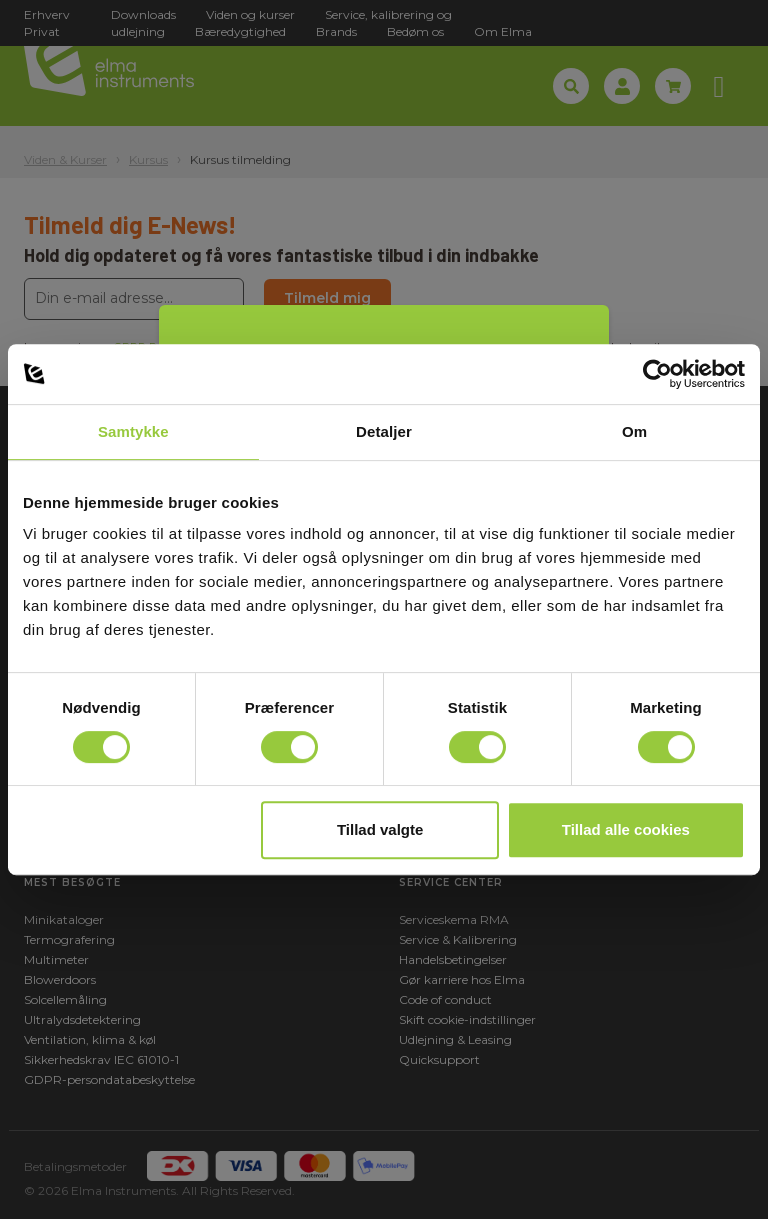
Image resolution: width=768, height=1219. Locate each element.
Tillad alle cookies (626, 829)
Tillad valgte (380, 829)
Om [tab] (634, 431)
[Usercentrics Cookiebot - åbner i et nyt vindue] (657, 374)
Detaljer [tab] (384, 431)
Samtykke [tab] (133, 431)
